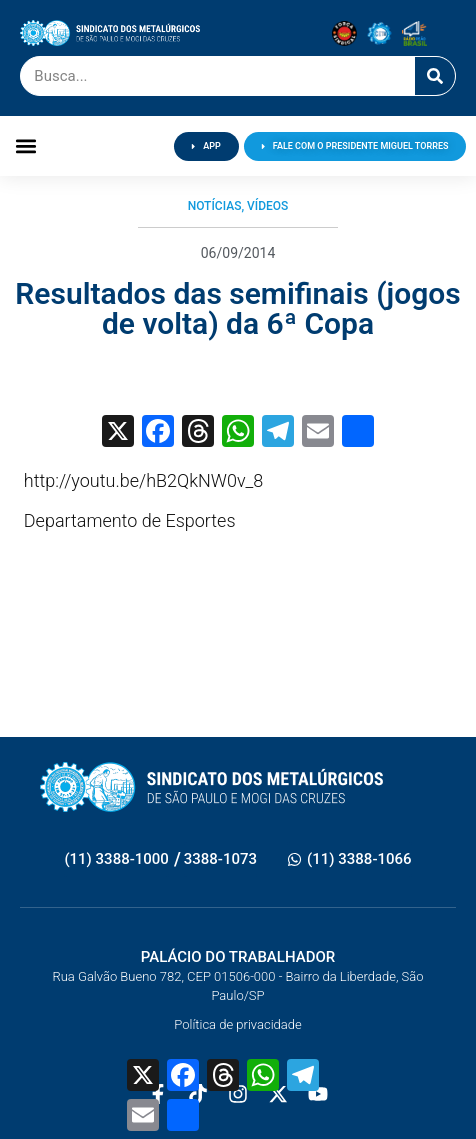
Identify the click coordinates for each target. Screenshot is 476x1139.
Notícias (215, 206)
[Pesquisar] (435, 76)
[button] (26, 146)
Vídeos (267, 206)
